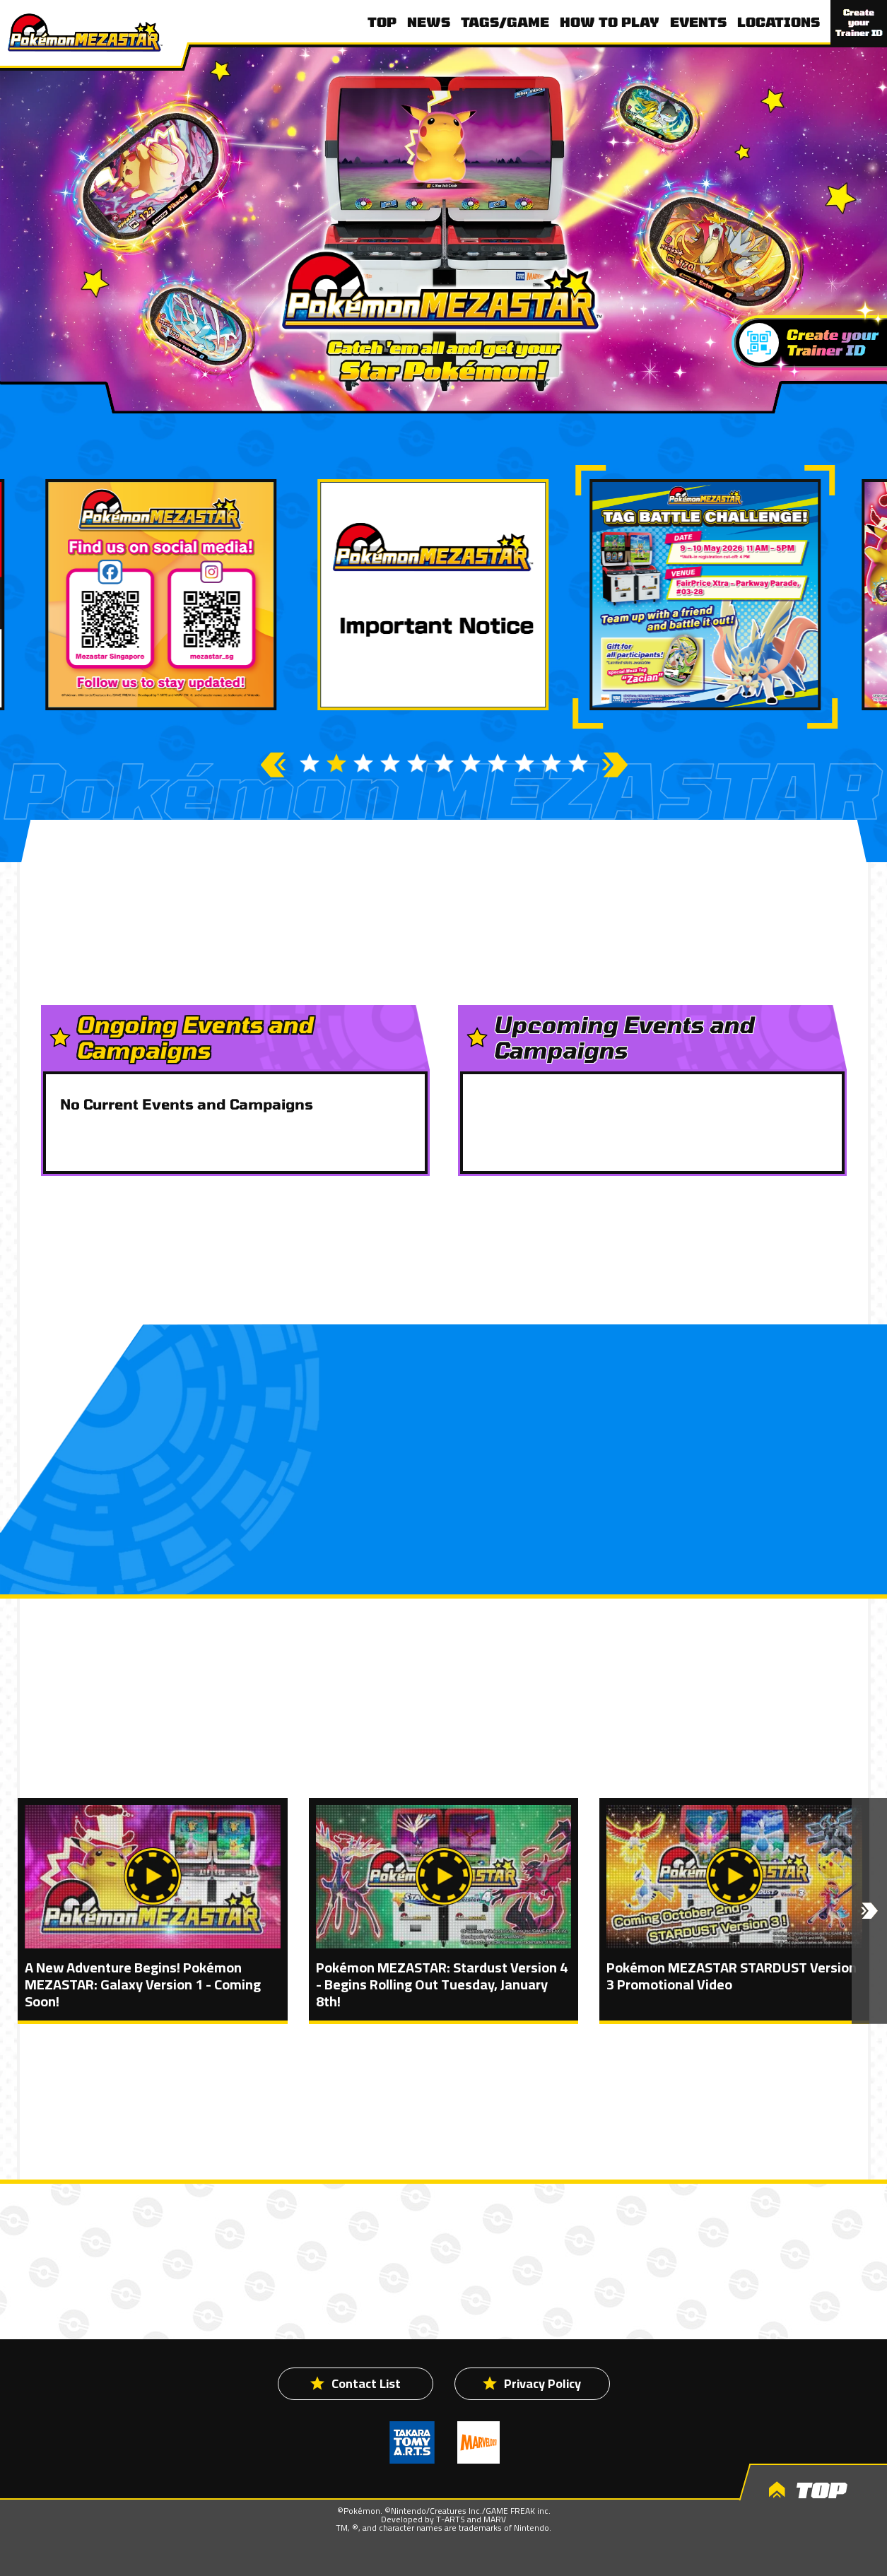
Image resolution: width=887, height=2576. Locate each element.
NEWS (428, 22)
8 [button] (497, 763)
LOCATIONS (778, 22)
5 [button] (417, 763)
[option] (443, 595)
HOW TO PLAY (609, 22)
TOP (382, 22)
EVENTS (698, 22)
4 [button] (390, 763)
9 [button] (524, 763)
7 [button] (471, 763)
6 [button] (444, 763)
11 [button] (578, 763)
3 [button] (363, 763)
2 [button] (336, 763)
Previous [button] (272, 764)
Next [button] (615, 764)
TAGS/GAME (505, 22)
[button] (869, 1911)
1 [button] (309, 763)
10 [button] (551, 763)
